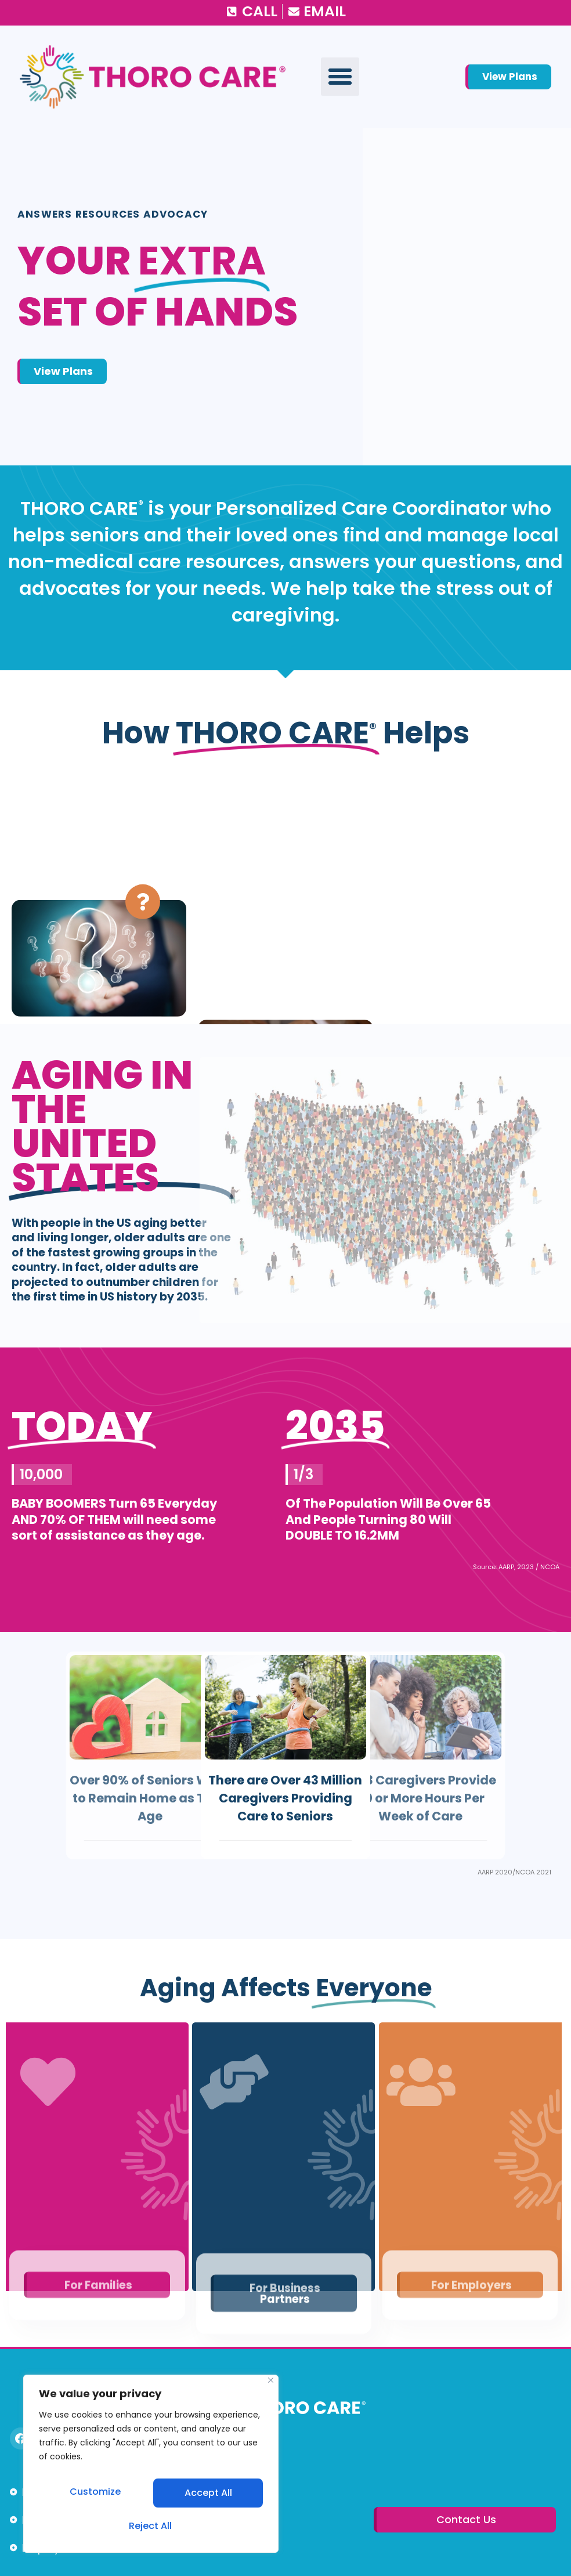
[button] (340, 76)
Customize (94, 2496)
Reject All (206, 2496)
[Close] (270, 2390)
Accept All (151, 2525)
